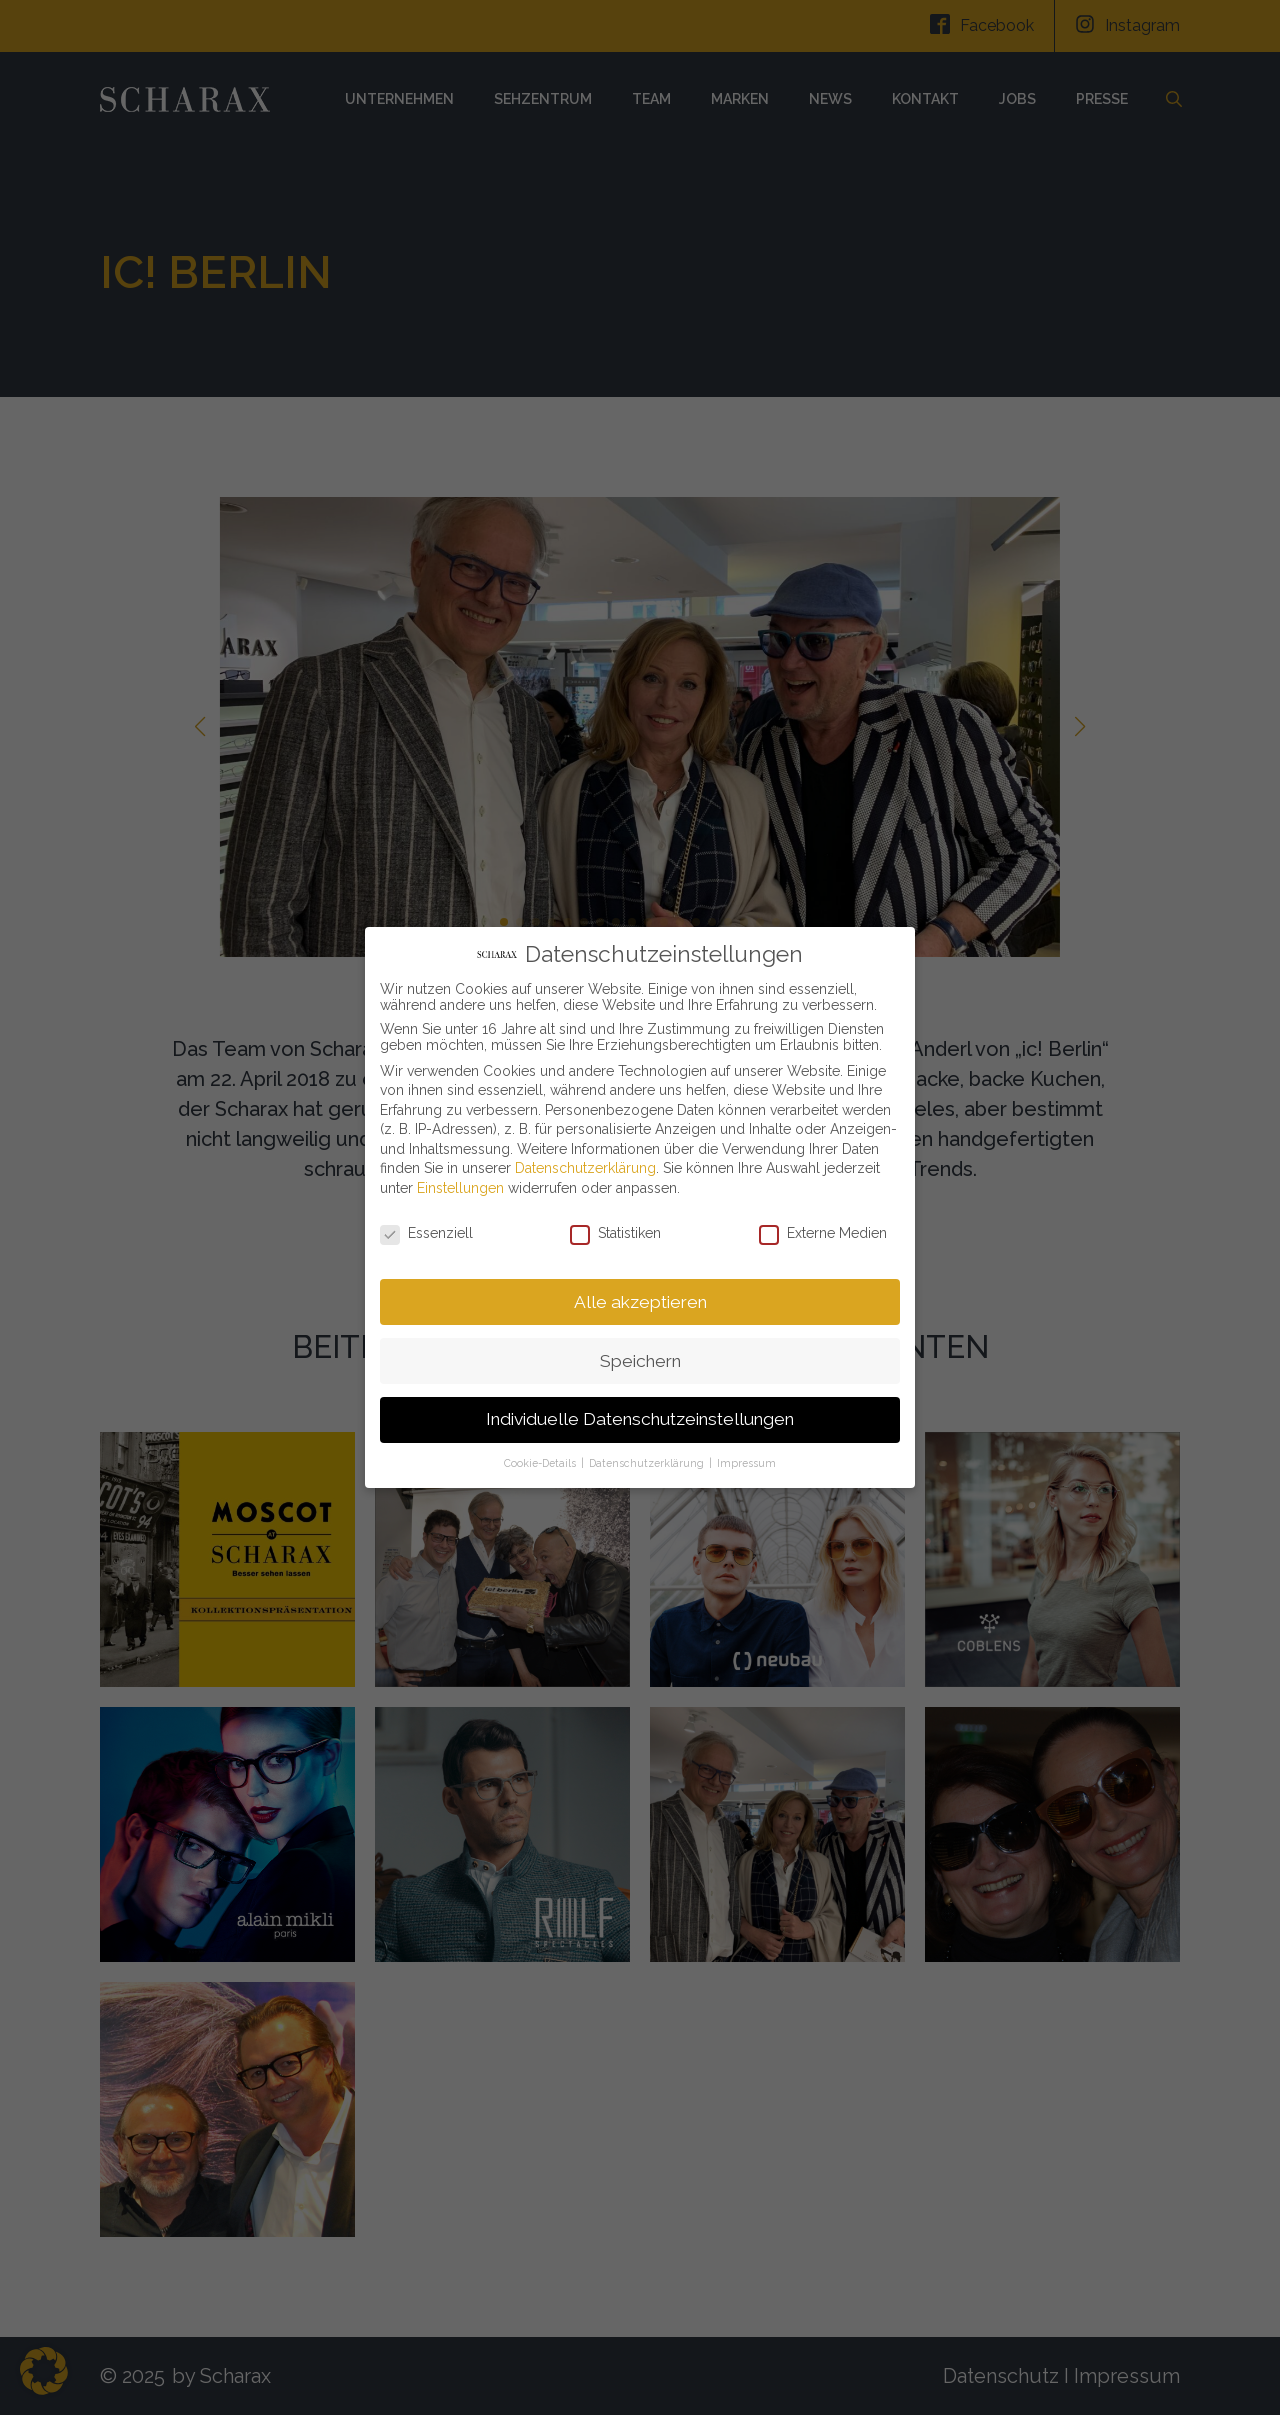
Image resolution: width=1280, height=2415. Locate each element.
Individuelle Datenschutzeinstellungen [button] (640, 1416)
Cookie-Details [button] (541, 1460)
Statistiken (615, 1230)
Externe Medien (823, 1230)
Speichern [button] (640, 1357)
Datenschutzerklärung (585, 1165)
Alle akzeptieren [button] (640, 1298)
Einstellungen (460, 1185)
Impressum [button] (746, 1460)
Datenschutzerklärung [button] (648, 1460)
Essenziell (426, 1230)
